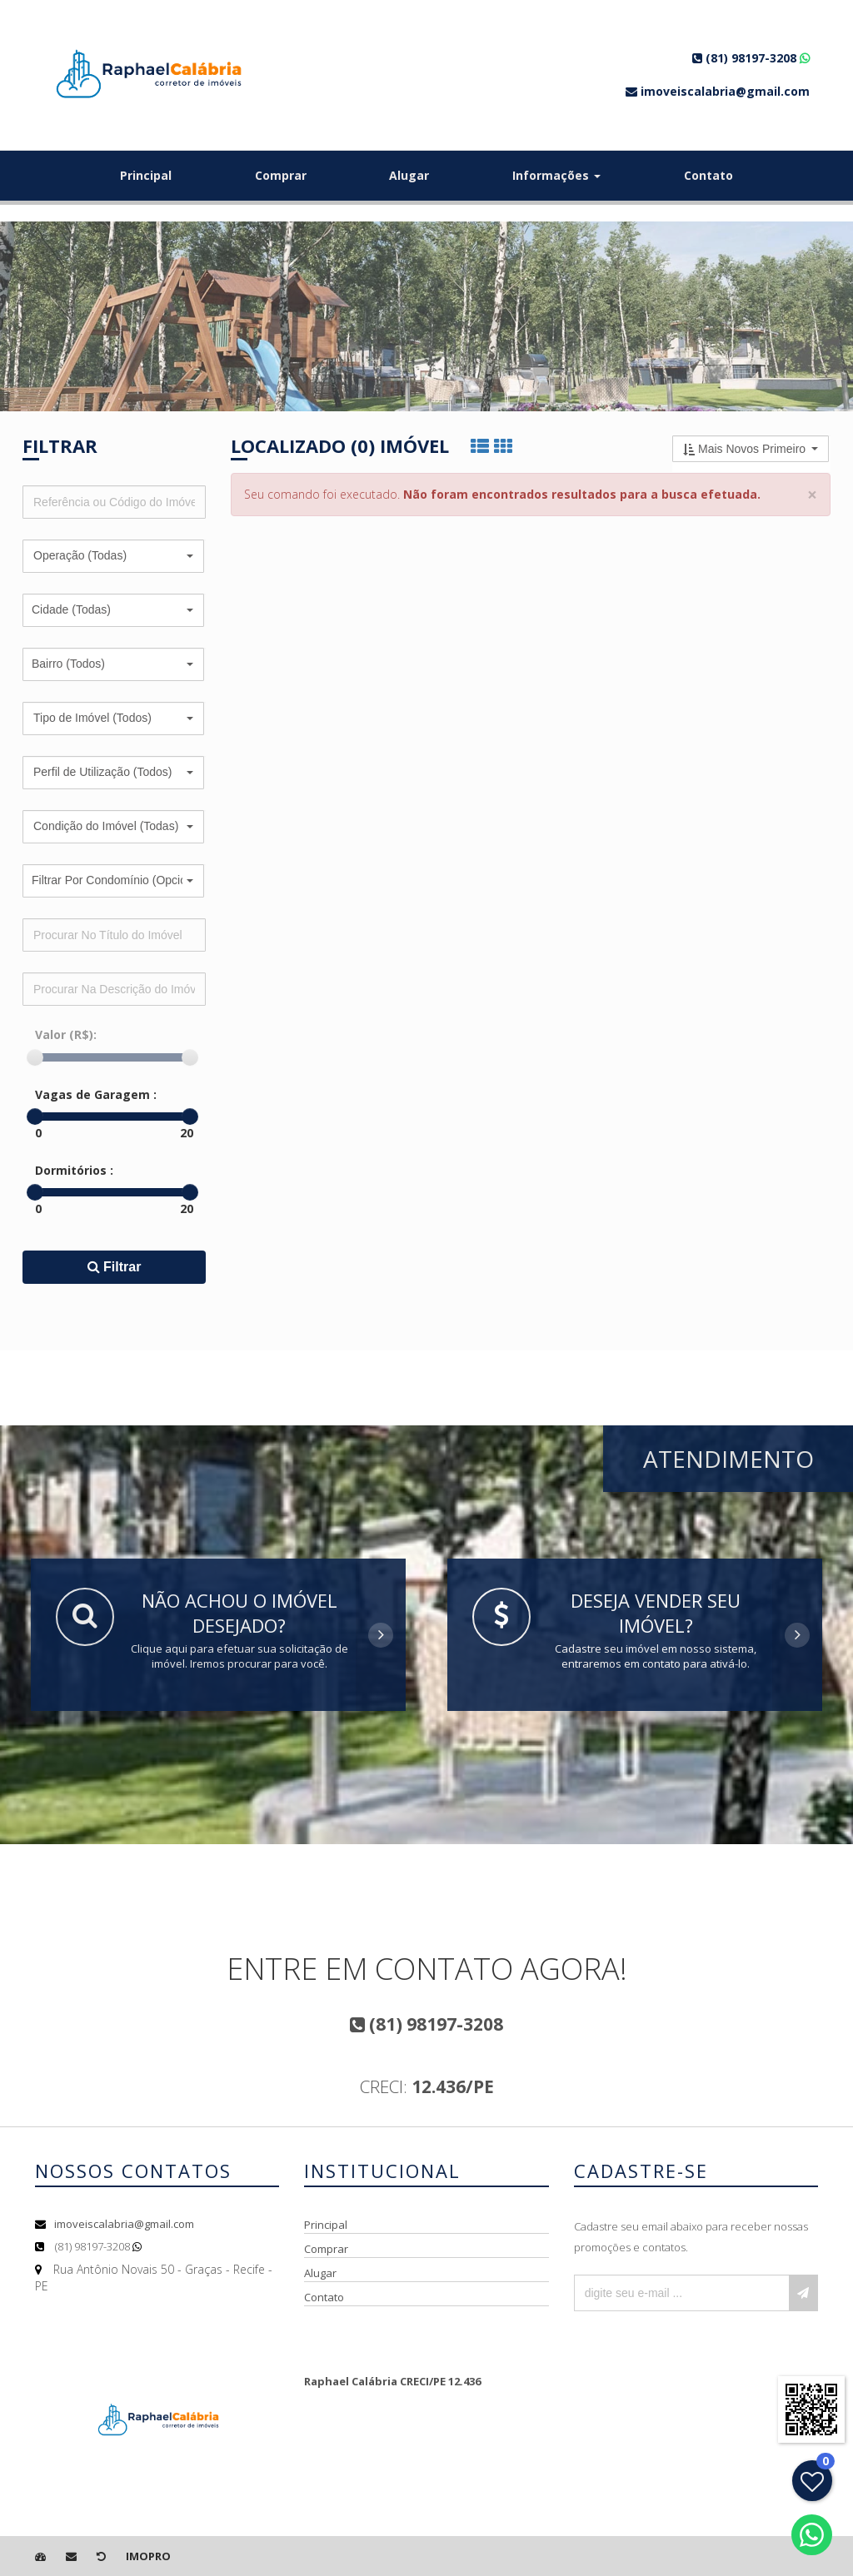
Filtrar (114, 1267)
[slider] (35, 1057)
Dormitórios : (74, 1170)
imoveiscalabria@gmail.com (124, 2223)
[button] (113, 556)
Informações (556, 175)
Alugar (409, 175)
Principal (146, 175)
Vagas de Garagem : (96, 1094)
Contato (708, 175)
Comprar (281, 175)
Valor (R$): (66, 1034)
